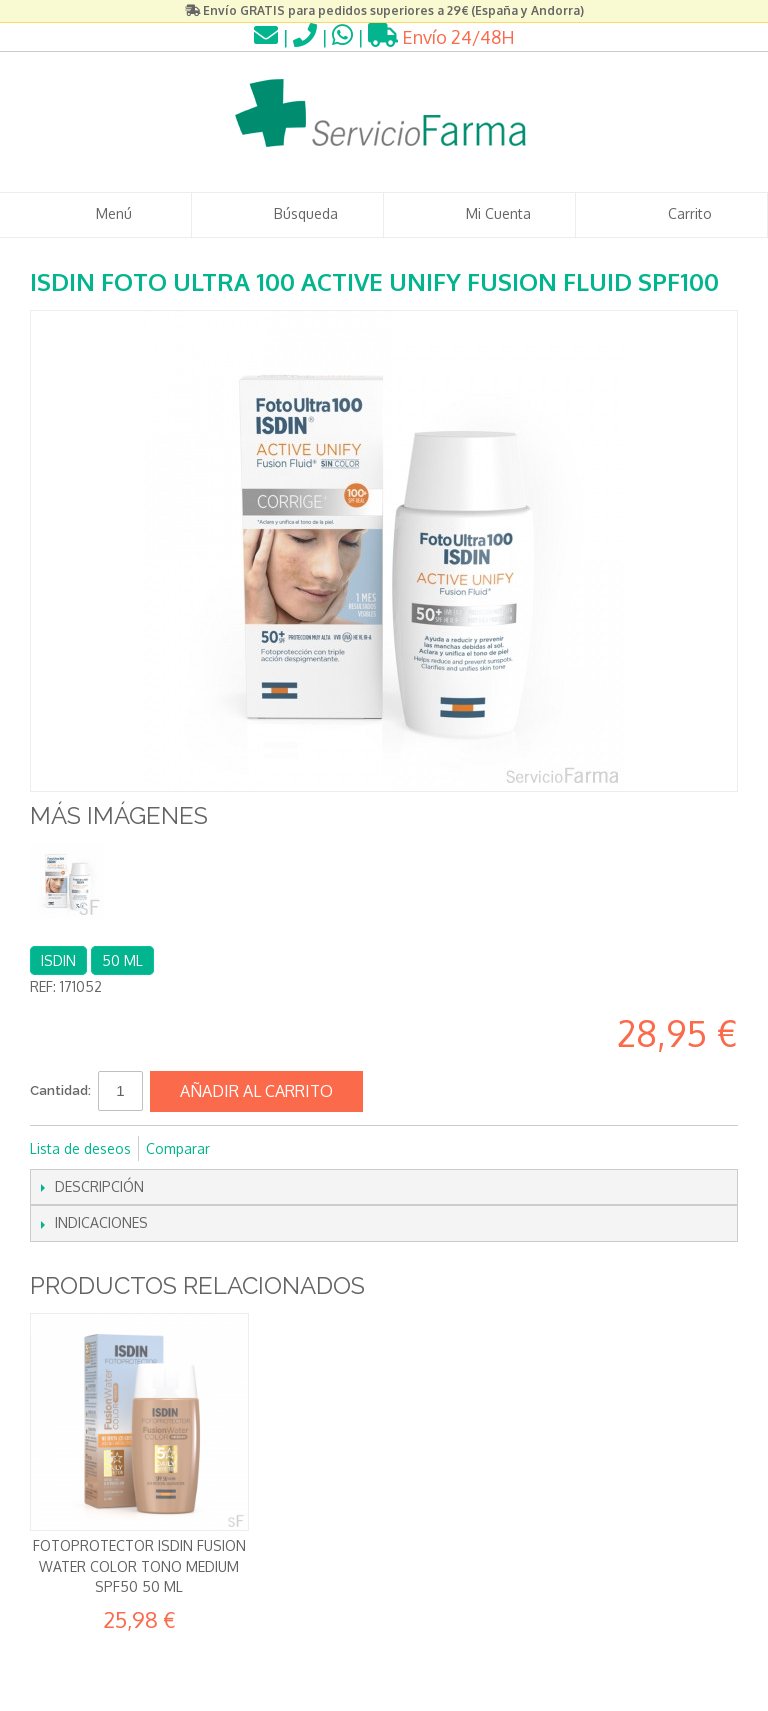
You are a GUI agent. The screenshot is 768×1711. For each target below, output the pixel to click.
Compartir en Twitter (292, 1149)
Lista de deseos (80, 1148)
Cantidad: (60, 1090)
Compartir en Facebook (252, 1149)
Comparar (178, 1148)
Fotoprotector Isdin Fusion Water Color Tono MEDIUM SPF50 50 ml (139, 1566)
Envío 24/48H (441, 37)
